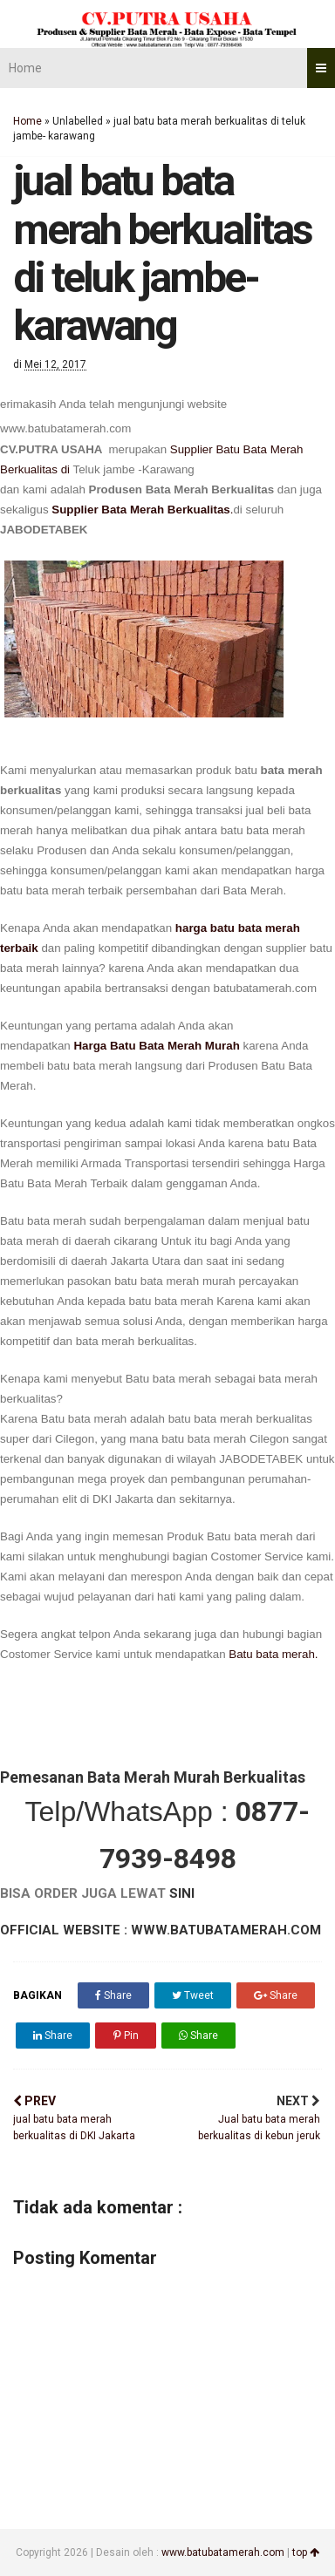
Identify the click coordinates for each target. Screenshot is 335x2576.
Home (25, 68)
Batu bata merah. (273, 1654)
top (305, 2552)
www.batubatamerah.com (222, 2552)
